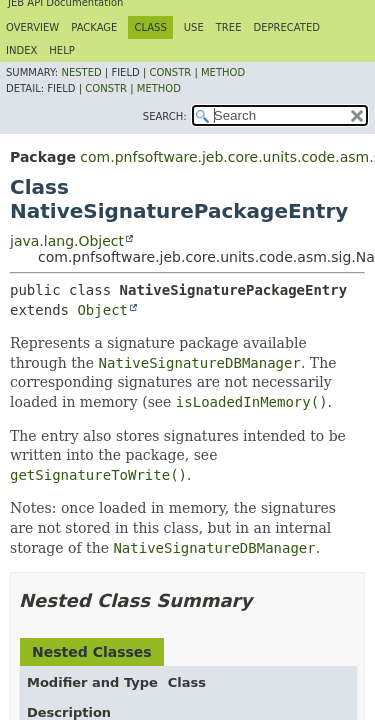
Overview (32, 27)
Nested (81, 72)
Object (102, 310)
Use (194, 27)
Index (21, 50)
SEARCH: (165, 116)
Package (94, 27)
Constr (170, 72)
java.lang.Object (67, 241)
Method (223, 72)
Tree (229, 27)
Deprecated (286, 27)
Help (61, 50)
